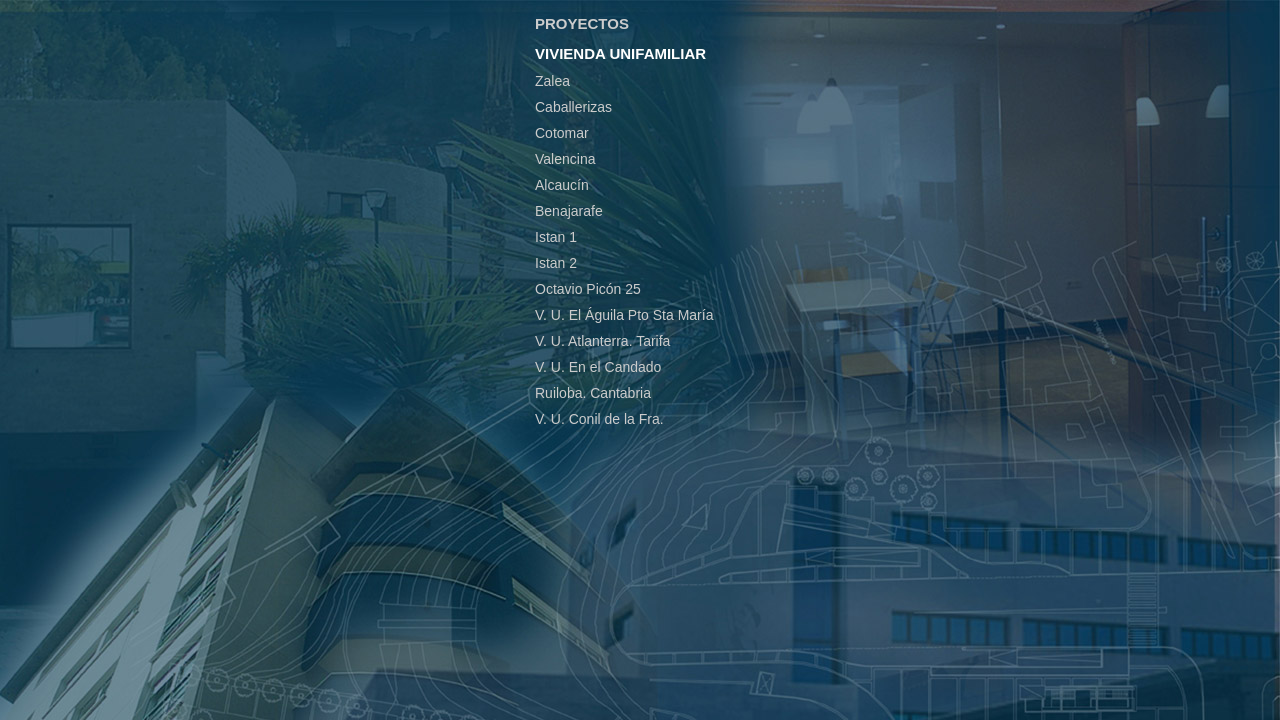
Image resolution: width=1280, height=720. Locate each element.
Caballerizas (573, 107)
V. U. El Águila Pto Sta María (624, 315)
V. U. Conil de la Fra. (599, 419)
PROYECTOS (582, 23)
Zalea (552, 81)
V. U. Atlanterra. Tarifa (602, 341)
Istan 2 (556, 263)
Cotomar (562, 133)
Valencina (565, 159)
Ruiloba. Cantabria (593, 393)
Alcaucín (562, 185)
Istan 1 (556, 237)
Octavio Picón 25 (588, 289)
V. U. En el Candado (598, 367)
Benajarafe (569, 211)
